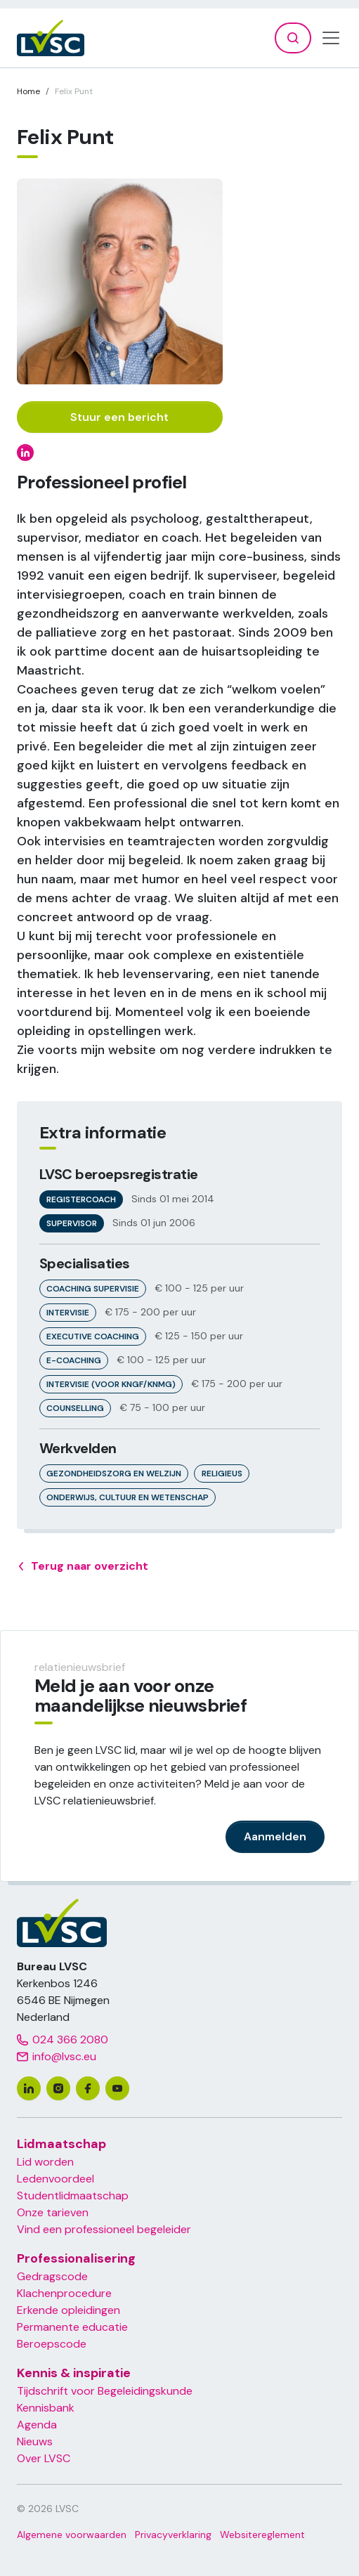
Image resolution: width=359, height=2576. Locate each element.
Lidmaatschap (61, 2143)
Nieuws (35, 2441)
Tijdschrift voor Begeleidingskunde (104, 2390)
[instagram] (58, 2088)
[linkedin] (29, 2088)
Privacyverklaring (173, 2534)
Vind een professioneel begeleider (104, 2229)
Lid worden (45, 2161)
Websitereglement (262, 2534)
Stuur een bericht (119, 417)
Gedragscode (52, 2276)
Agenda (37, 2424)
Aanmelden (275, 1836)
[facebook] (88, 2088)
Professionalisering (76, 2258)
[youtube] (117, 2088)
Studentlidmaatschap (73, 2195)
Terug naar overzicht (82, 1566)
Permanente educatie (72, 2327)
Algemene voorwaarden (71, 2534)
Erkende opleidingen (68, 2310)
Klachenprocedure (64, 2293)
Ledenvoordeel (55, 2178)
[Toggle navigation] (331, 38)
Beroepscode (51, 2343)
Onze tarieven (53, 2212)
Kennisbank (45, 2407)
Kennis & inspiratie (74, 2372)
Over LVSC (43, 2458)
